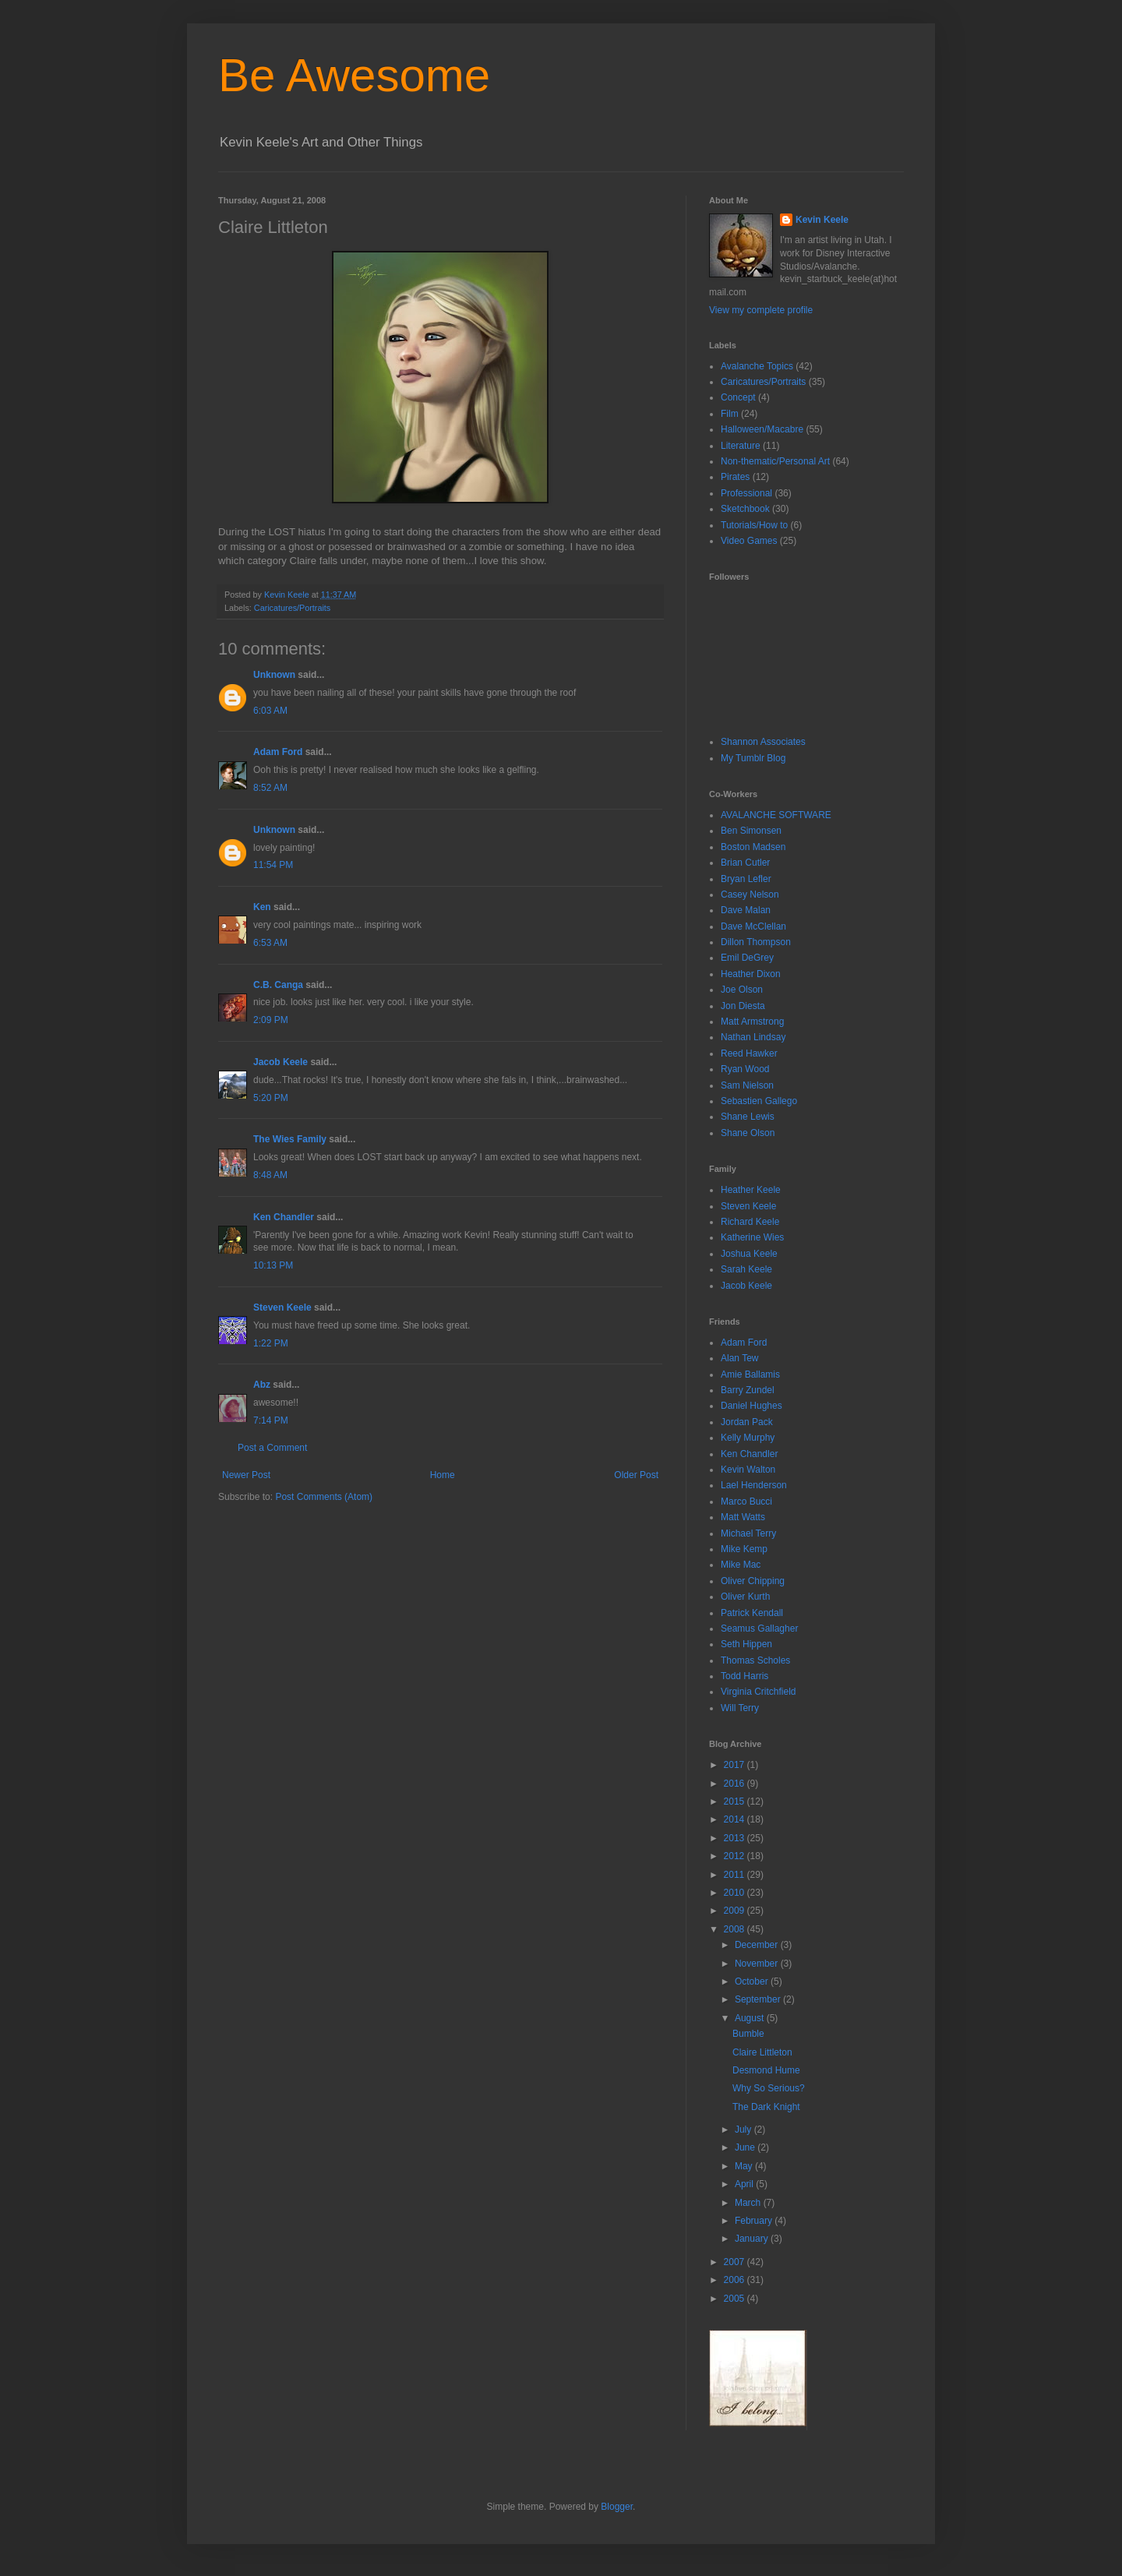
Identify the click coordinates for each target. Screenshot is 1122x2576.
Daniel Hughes (751, 1405)
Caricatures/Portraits (292, 607)
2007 (735, 2262)
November (758, 1963)
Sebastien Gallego (759, 1101)
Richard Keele (750, 1221)
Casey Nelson (750, 894)
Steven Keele (282, 1307)
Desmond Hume (766, 2070)
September (759, 1999)
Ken (262, 907)
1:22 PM (270, 1343)
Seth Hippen (746, 1644)
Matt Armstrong (752, 1021)
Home (442, 1475)
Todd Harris (744, 1676)
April (745, 2184)
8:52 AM (270, 787)
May (745, 2166)
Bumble (748, 2033)
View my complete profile (761, 310)
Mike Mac (740, 1564)
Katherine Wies (752, 1237)
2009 (735, 1910)
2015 (735, 1801)
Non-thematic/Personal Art (775, 461)
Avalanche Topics (757, 366)
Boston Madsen (753, 847)
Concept (738, 397)
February (754, 2220)
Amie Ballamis (750, 1374)
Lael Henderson (754, 1485)
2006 (735, 2279)
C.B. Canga (278, 984)
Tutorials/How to (754, 525)
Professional (746, 493)
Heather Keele (751, 1189)
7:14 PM (270, 1420)
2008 (735, 1929)
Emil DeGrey (747, 957)
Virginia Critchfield (758, 1691)
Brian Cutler (745, 862)
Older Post (636, 1475)
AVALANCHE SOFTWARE (776, 815)
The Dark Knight (766, 2106)
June (746, 2147)
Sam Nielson (747, 1085)
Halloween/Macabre (762, 429)
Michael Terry (748, 1533)
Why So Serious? (768, 2088)
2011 (735, 1874)
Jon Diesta (743, 1005)
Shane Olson (747, 1132)
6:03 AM (270, 710)
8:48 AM (270, 1175)
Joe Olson (742, 989)
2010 (735, 1892)
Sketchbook (745, 508)
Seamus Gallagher (759, 1628)
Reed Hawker (749, 1053)
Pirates (735, 476)
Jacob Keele (280, 1062)
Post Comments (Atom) (323, 1496)
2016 (735, 1783)
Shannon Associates (763, 741)
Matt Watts (743, 1517)
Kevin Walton (748, 1469)
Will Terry (740, 1708)
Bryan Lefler (746, 878)
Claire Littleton (762, 2052)
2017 (735, 1764)
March (749, 2202)
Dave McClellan (753, 926)
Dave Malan (746, 910)
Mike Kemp (744, 1549)
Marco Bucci (746, 1501)
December (758, 1944)
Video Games (749, 540)
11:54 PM (273, 864)
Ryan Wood (745, 1069)
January (753, 2238)
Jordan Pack (747, 1422)
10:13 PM (273, 1265)
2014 (735, 1819)
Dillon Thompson (756, 942)
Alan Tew (739, 1358)
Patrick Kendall (752, 1612)
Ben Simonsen (751, 830)
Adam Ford (277, 751)
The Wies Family (289, 1139)
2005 (735, 2298)
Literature (740, 445)
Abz (261, 1384)
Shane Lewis (747, 1116)
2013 (735, 1838)
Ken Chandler (283, 1217)
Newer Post (246, 1475)
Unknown (274, 674)
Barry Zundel (747, 1390)
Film (730, 413)
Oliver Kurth (745, 1596)
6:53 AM (270, 942)
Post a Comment (272, 1447)
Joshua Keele (749, 1253)
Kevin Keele (822, 219)
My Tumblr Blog (753, 758)
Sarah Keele (746, 1269)
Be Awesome (354, 75)
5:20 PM (270, 1097)
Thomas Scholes (755, 1660)
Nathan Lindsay (753, 1037)
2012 (735, 1856)
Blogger (617, 2506)
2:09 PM (270, 1020)
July (744, 2129)
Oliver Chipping (753, 1581)
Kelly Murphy (747, 1437)
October (753, 1981)
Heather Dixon (751, 974)
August (751, 2018)
